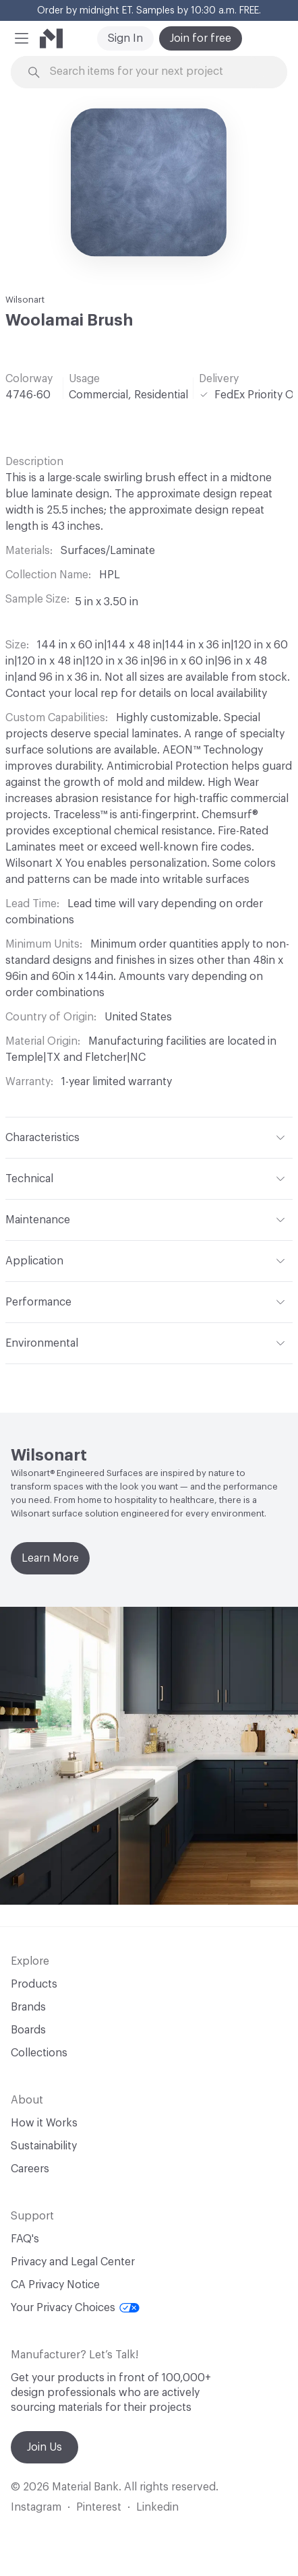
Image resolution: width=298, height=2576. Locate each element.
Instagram (36, 2507)
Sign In (125, 38)
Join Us (44, 2447)
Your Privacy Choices (75, 2307)
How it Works (44, 2123)
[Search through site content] (157, 72)
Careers (30, 2169)
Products (34, 1984)
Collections (39, 2053)
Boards (28, 2030)
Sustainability (44, 2146)
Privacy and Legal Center (73, 2262)
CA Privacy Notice (55, 2284)
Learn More (50, 1558)
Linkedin (157, 2507)
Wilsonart (24, 299)
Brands (28, 2007)
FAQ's (25, 2239)
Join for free (200, 38)
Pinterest (98, 2507)
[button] (21, 38)
